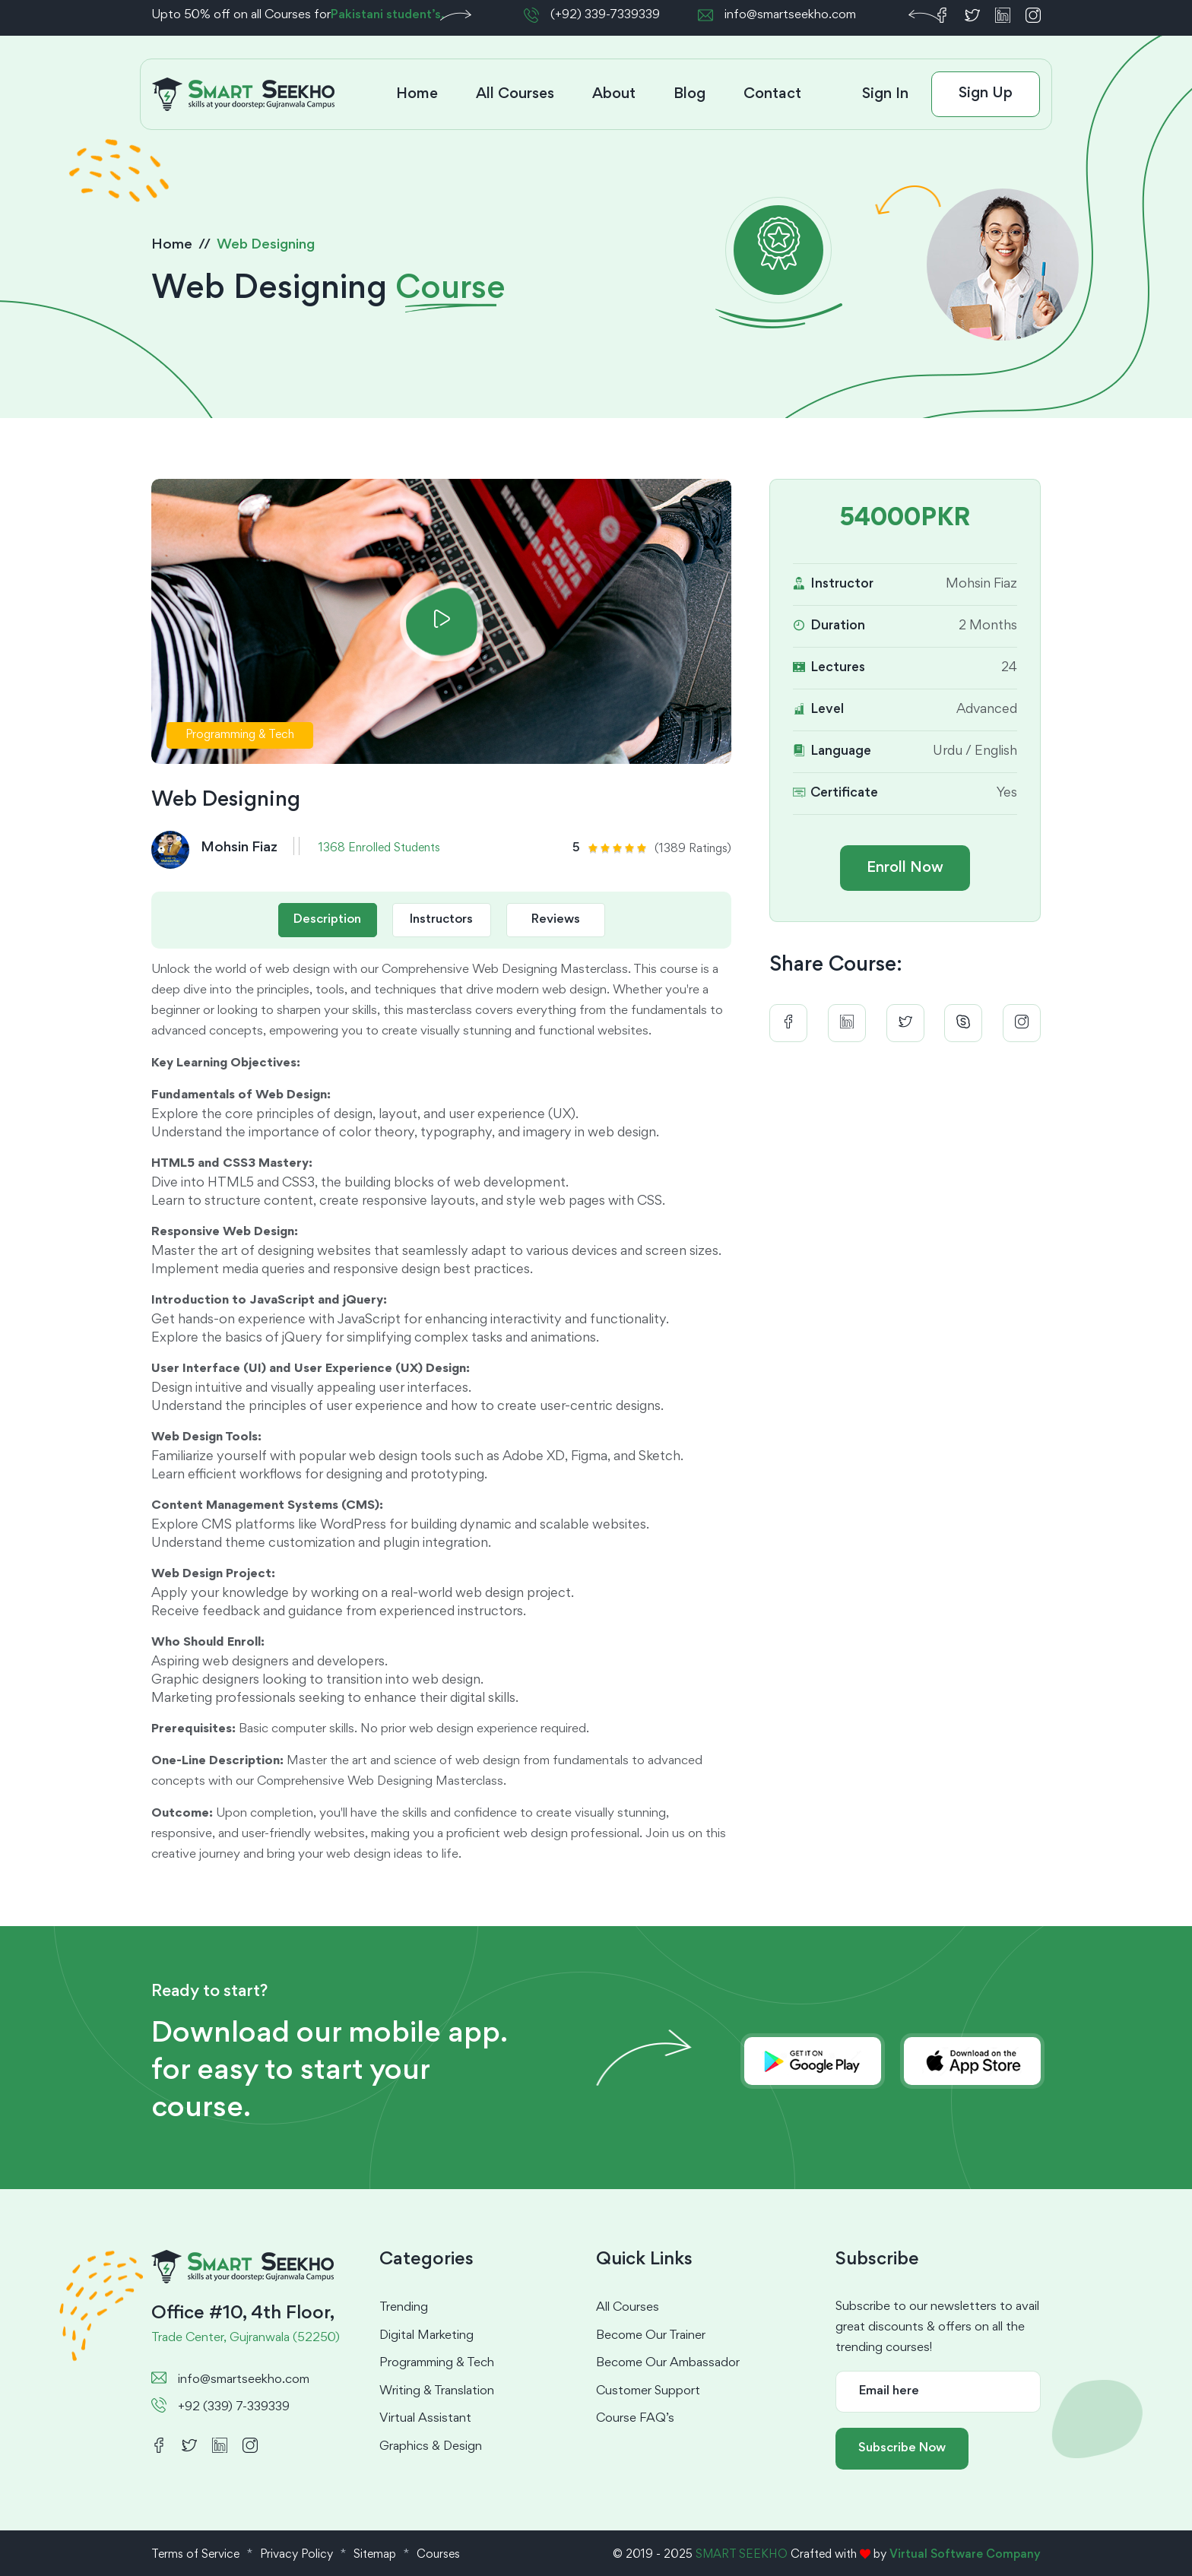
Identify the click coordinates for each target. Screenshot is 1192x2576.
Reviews (555, 920)
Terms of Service (195, 2554)
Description (327, 920)
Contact (772, 94)
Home (417, 94)
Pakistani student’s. (388, 15)
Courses (438, 2554)
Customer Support (648, 2391)
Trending (403, 2308)
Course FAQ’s (635, 2419)
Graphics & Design (430, 2447)
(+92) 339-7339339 (605, 15)
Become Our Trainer (650, 2336)
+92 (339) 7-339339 (234, 2407)
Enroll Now (905, 868)
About (614, 94)
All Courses (515, 94)
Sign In (885, 94)
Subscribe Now (902, 2448)
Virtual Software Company (965, 2554)
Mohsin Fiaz (239, 847)
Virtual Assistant (425, 2419)
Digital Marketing (426, 2336)
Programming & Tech (436, 2363)
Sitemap (374, 2554)
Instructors (441, 920)
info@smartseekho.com (790, 15)
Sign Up (986, 93)
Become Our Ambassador (668, 2363)
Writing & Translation (436, 2391)
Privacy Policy (296, 2554)
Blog (689, 94)
